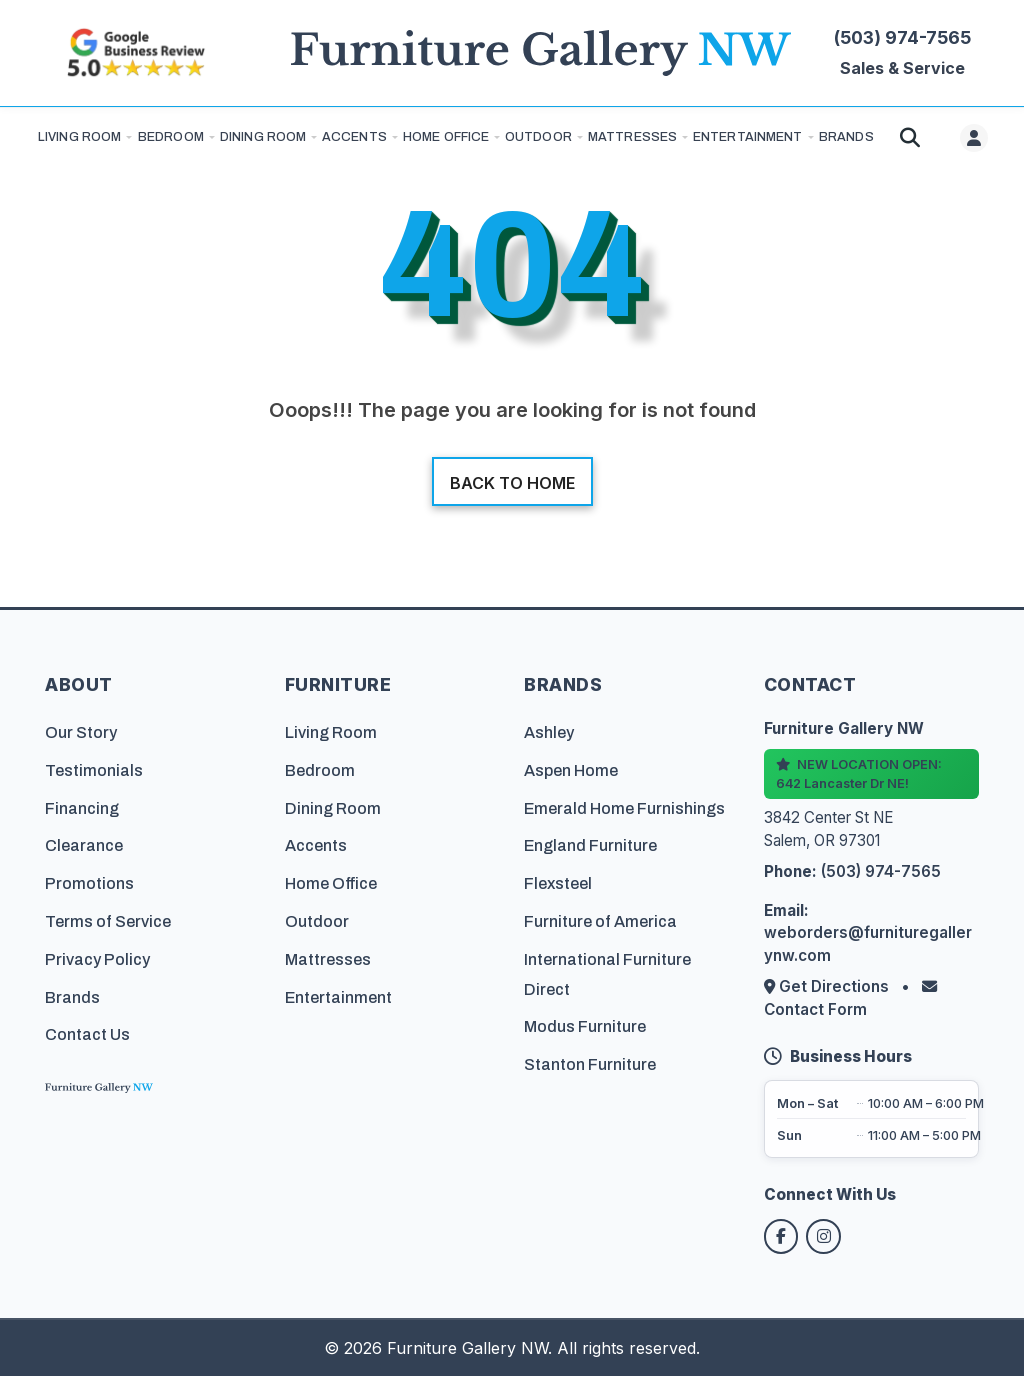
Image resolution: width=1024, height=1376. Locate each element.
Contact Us (87, 1034)
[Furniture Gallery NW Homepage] (541, 53)
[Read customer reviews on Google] (135, 52)
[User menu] (974, 138)
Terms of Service (108, 920)
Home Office (446, 137)
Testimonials (94, 769)
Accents (354, 137)
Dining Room (263, 137)
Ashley (549, 731)
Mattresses (632, 137)
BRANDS (846, 137)
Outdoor (538, 137)
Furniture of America (600, 920)
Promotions (89, 882)
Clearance (84, 845)
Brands (72, 996)
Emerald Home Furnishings (624, 807)
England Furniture (590, 845)
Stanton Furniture (590, 1063)
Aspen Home (571, 769)
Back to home (512, 483)
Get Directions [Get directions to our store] (828, 985)
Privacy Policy (97, 958)
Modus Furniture (585, 1026)
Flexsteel (558, 882)
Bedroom (171, 137)
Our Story (81, 731)
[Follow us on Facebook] (782, 1236)
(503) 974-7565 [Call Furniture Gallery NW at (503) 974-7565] (902, 37)
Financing (82, 807)
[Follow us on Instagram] (826, 1236)
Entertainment (748, 137)
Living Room (79, 137)
